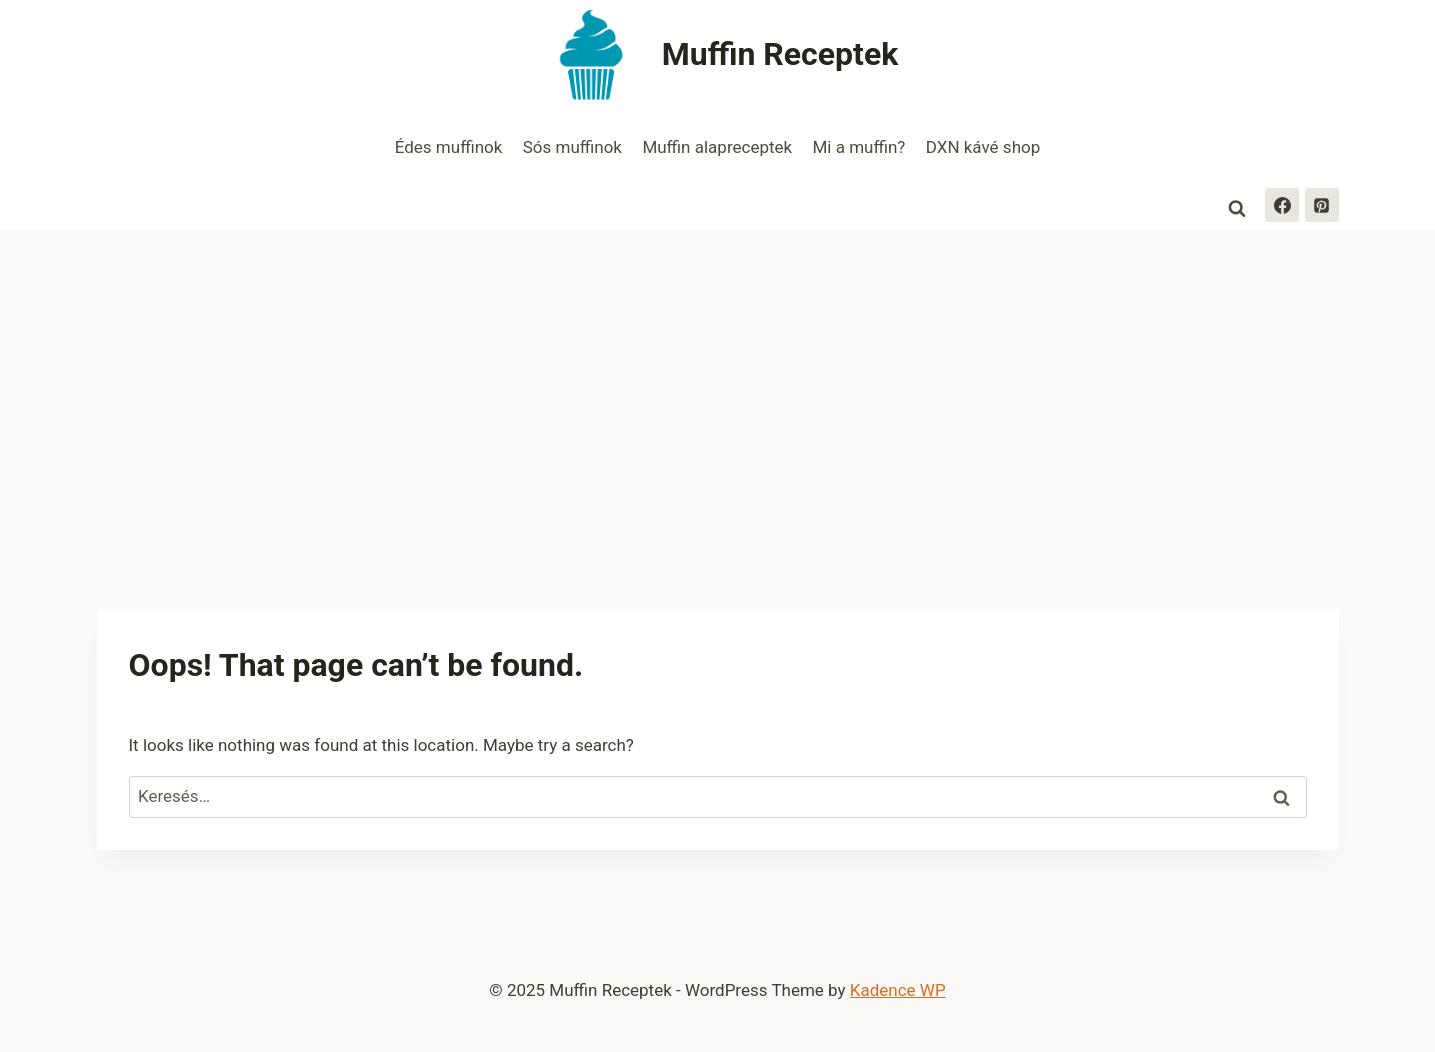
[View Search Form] (1237, 209)
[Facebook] (1282, 205)
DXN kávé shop (983, 147)
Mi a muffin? (859, 147)
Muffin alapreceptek (717, 147)
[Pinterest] (1322, 205)
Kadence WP (898, 990)
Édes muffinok (449, 147)
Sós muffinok (572, 147)
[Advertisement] (718, 379)
